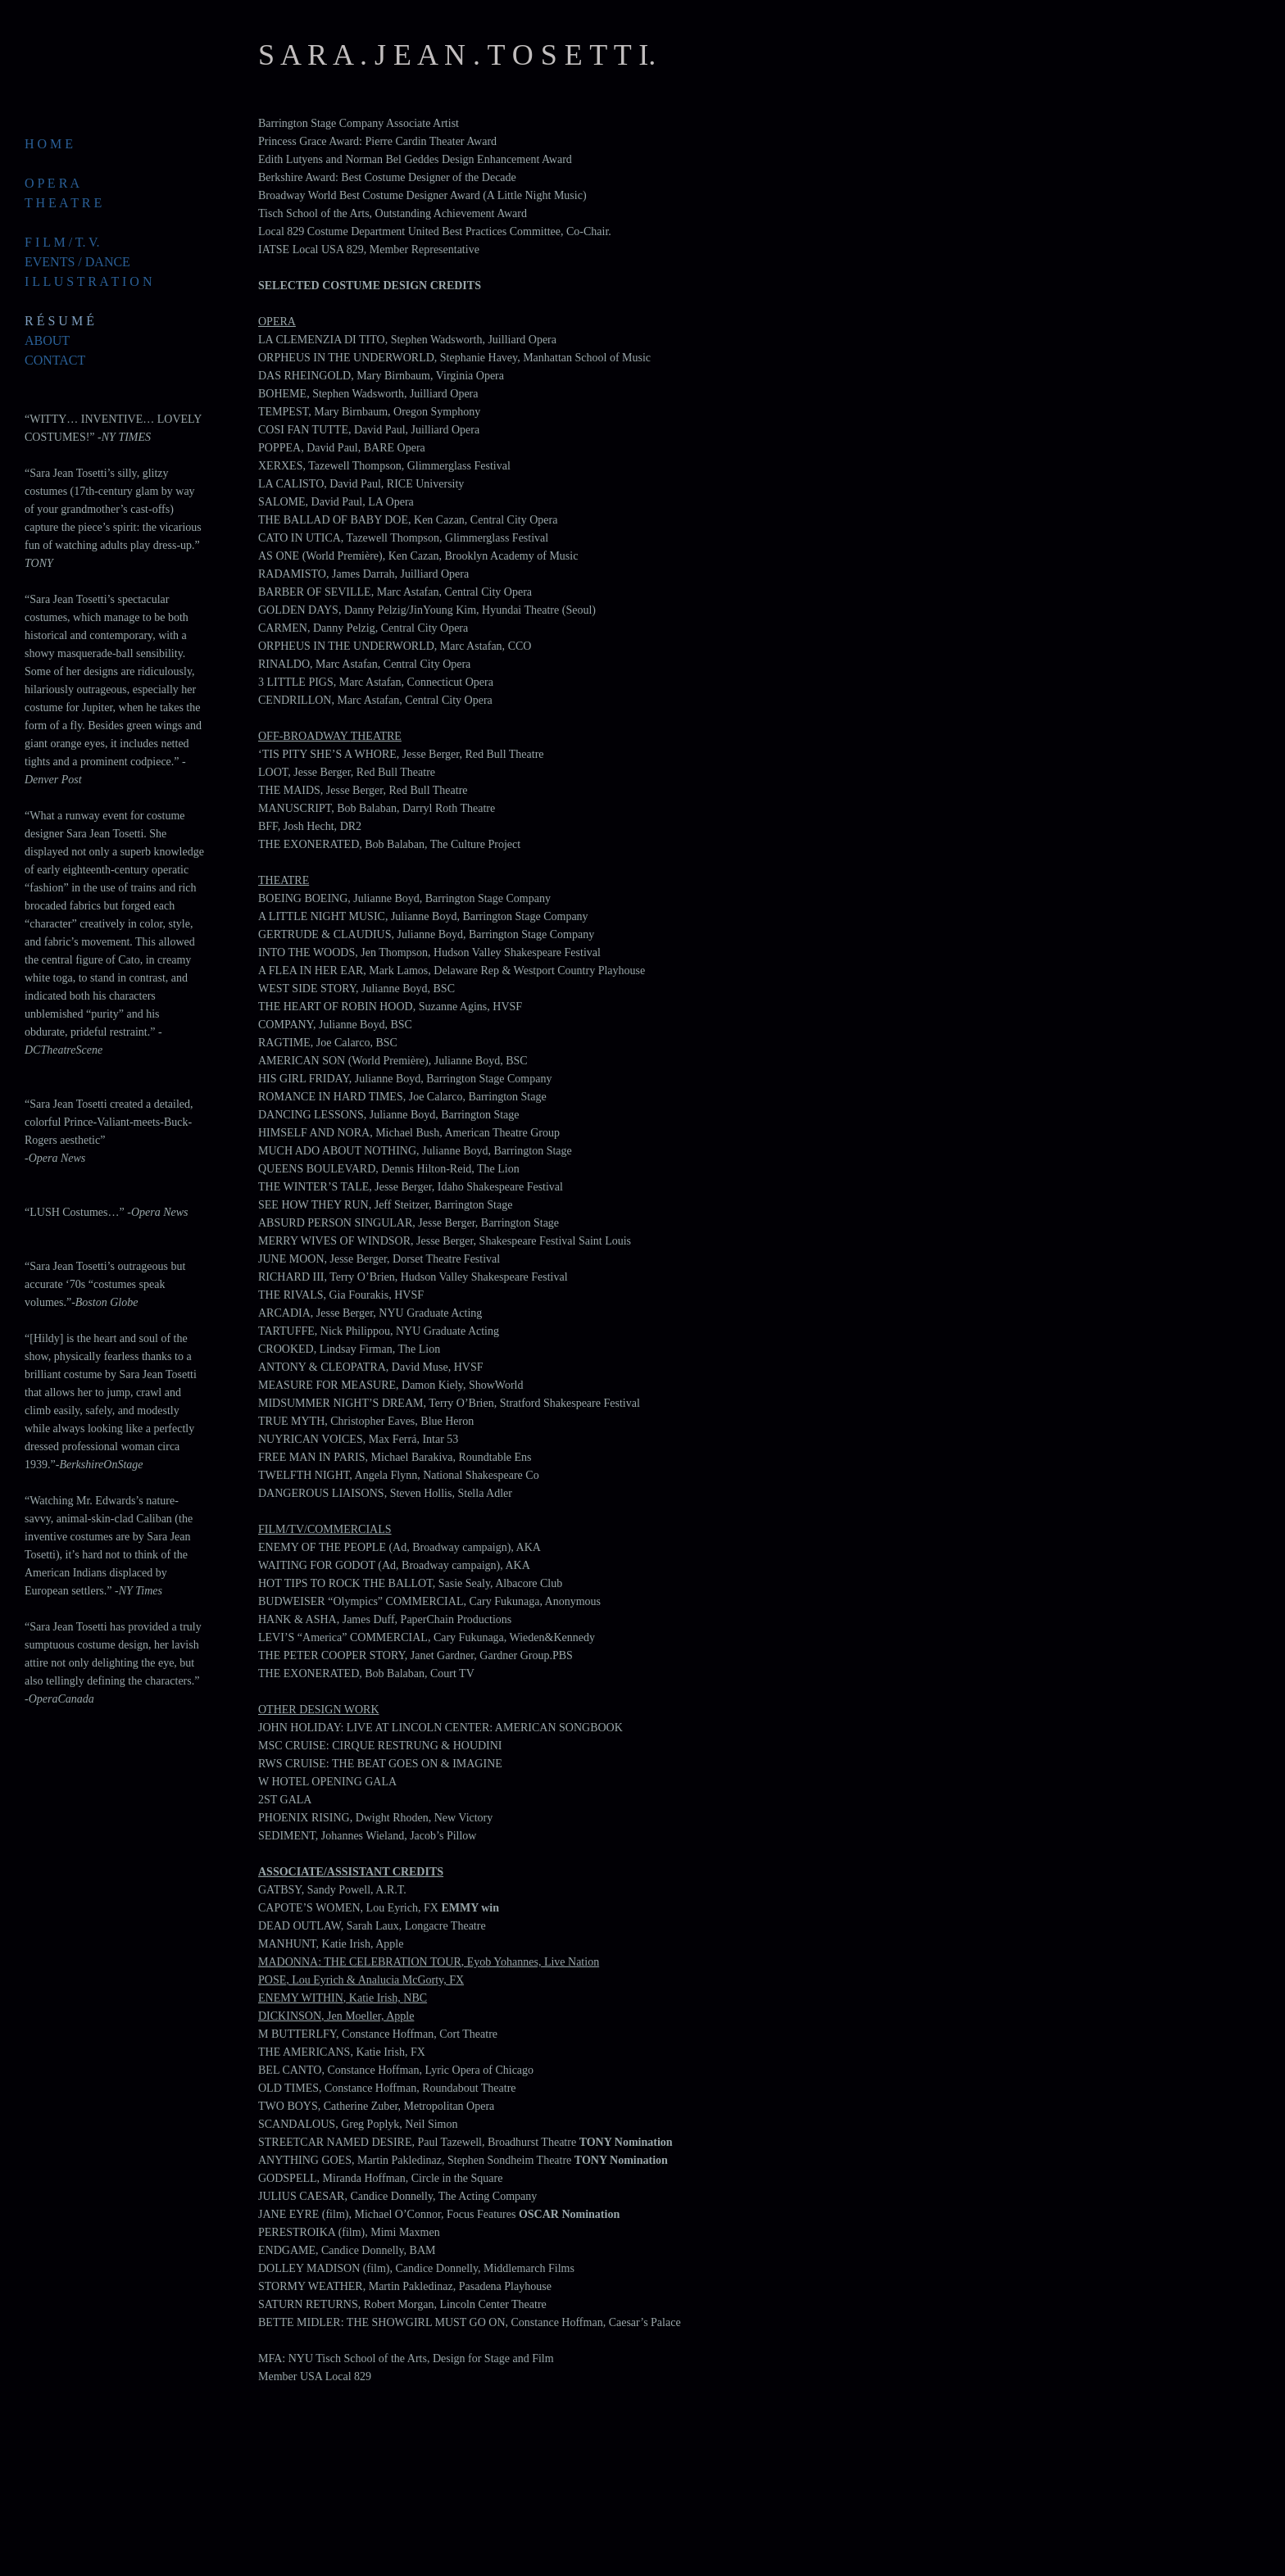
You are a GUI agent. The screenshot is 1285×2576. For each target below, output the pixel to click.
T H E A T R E (63, 203)
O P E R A (52, 183)
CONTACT (55, 360)
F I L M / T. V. (62, 242)
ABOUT (47, 340)
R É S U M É (59, 321)
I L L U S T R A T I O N (88, 281)
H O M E (49, 144)
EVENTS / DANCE (77, 262)
